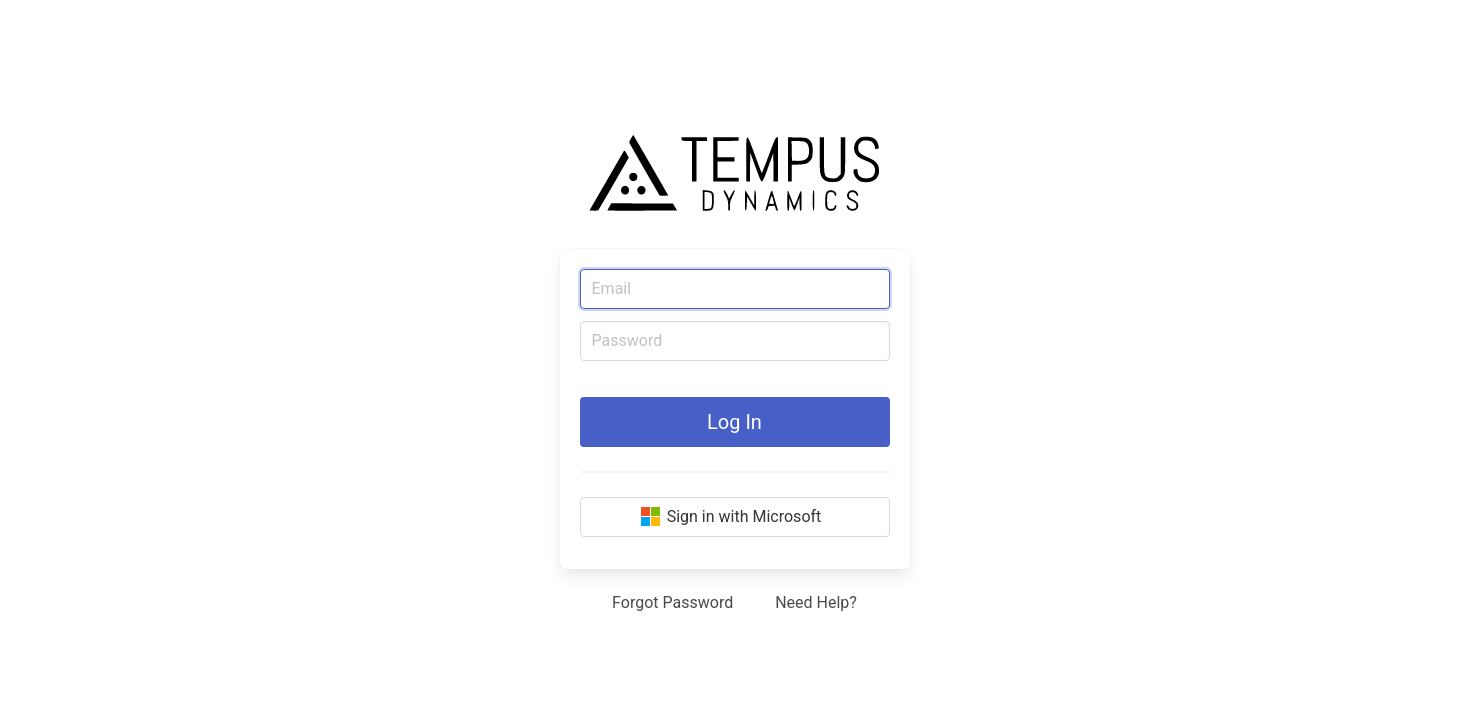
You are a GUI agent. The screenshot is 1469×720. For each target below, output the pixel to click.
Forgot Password (672, 602)
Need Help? (816, 602)
